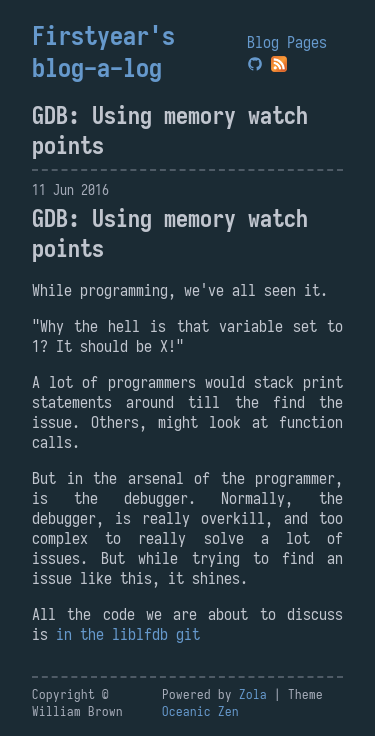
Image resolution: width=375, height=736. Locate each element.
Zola (253, 694)
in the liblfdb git (128, 634)
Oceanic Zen (200, 711)
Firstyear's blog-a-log (103, 52)
